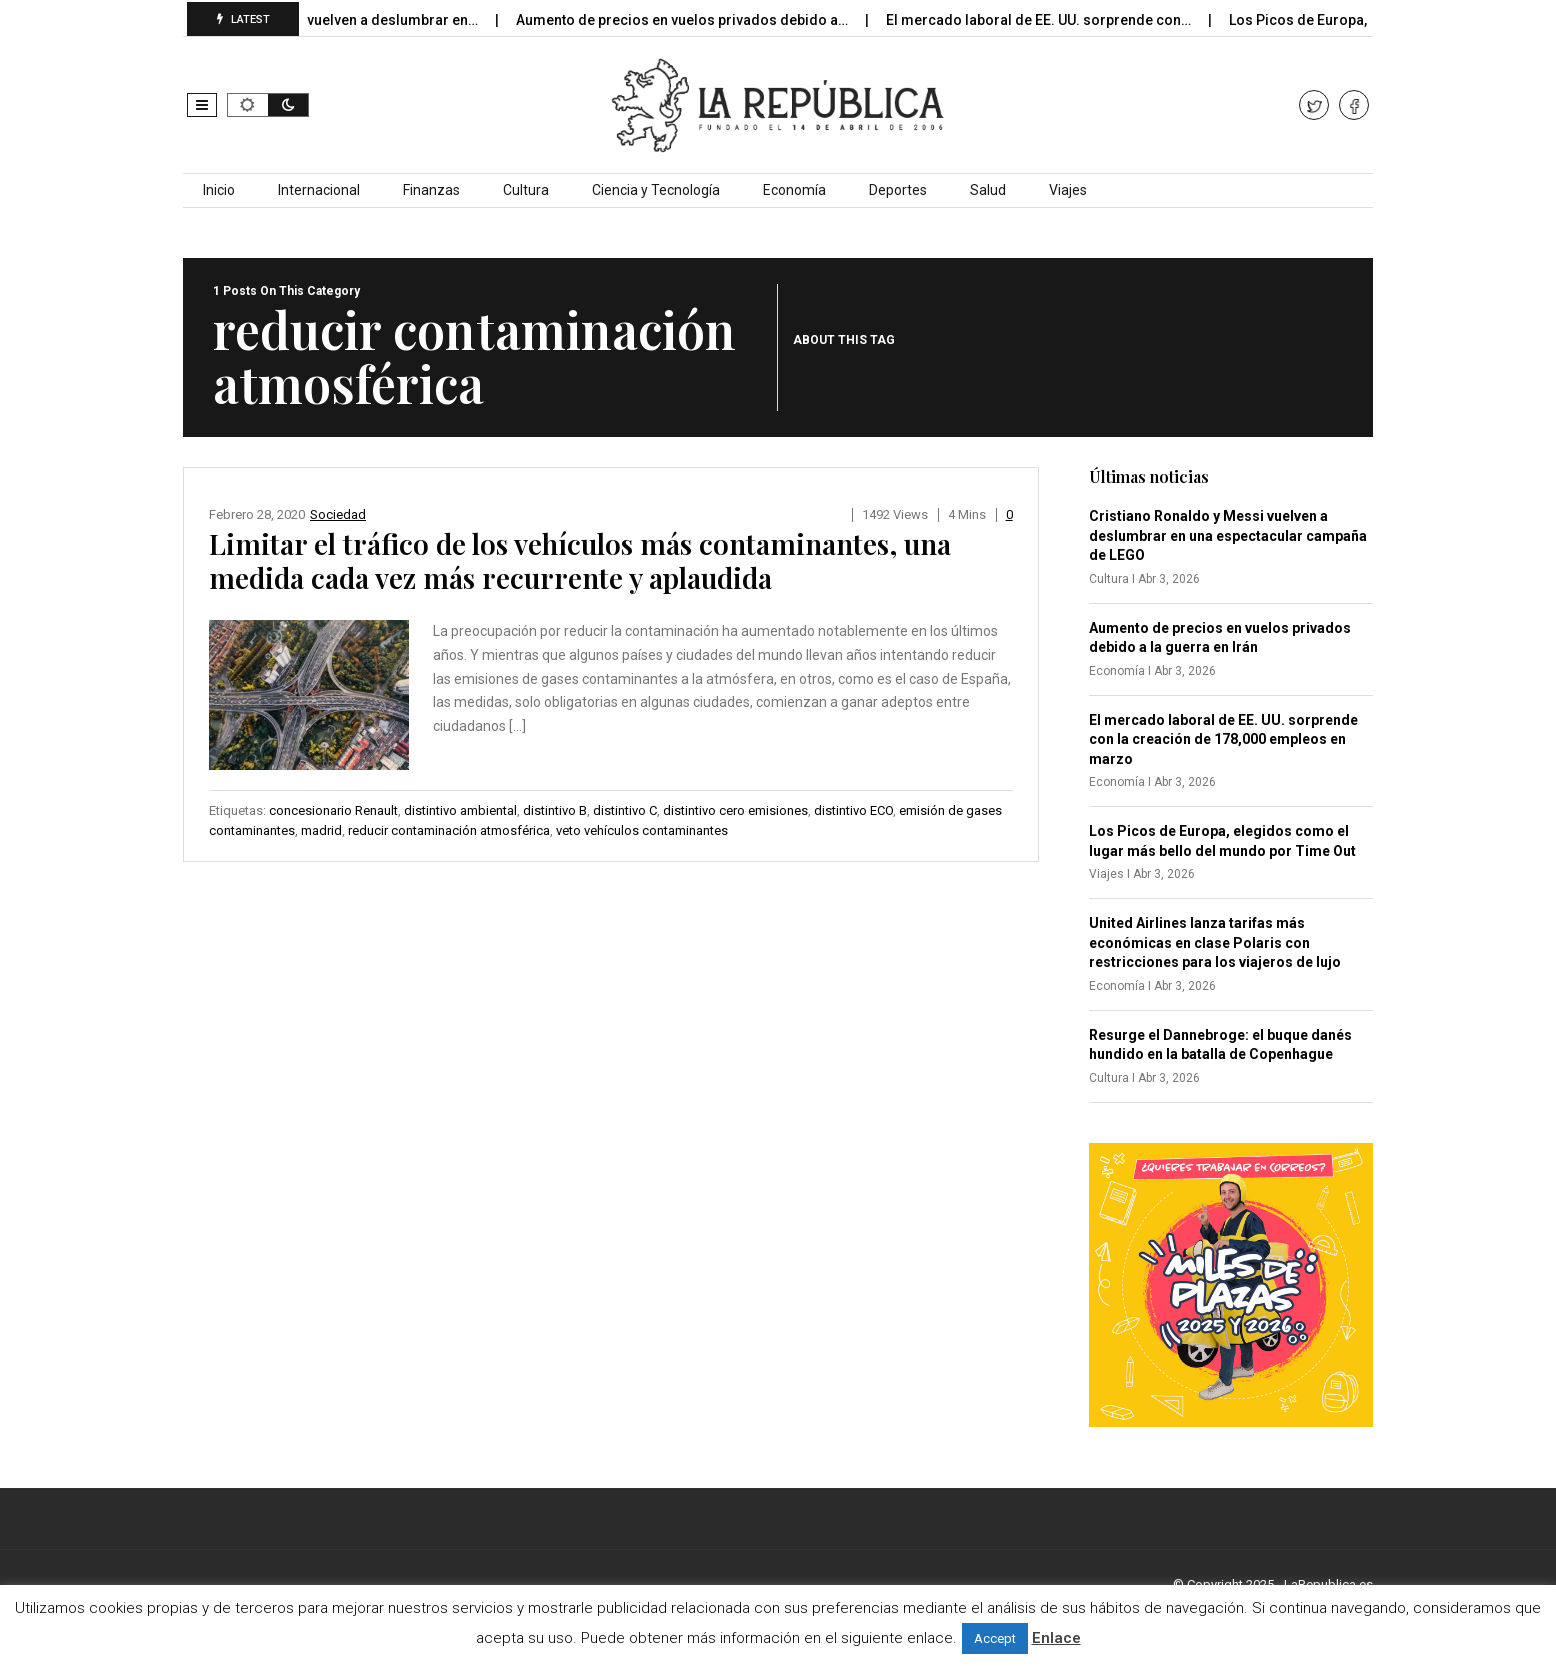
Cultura (526, 190)
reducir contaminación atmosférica (449, 830)
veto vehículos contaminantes (642, 830)
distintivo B (555, 810)
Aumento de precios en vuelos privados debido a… (696, 20)
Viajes (1068, 190)
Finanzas (431, 190)
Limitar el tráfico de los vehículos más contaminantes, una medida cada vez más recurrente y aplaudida (580, 560)
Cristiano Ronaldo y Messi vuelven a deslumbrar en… (319, 20)
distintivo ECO (853, 810)
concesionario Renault (333, 810)
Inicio (219, 190)
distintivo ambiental (460, 810)
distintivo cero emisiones (735, 810)
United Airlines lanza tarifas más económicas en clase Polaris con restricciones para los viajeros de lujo (1215, 942)
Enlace (1056, 1638)
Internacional (319, 190)
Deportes (898, 190)
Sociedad (338, 514)
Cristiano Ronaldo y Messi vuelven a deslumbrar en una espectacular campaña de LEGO (1228, 535)
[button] (202, 105)
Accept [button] (995, 1638)
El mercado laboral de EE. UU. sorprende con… (1053, 20)
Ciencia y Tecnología (656, 190)
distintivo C (625, 810)
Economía (794, 190)
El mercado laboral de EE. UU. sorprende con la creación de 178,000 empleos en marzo (1223, 739)
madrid (321, 830)
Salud (988, 190)
